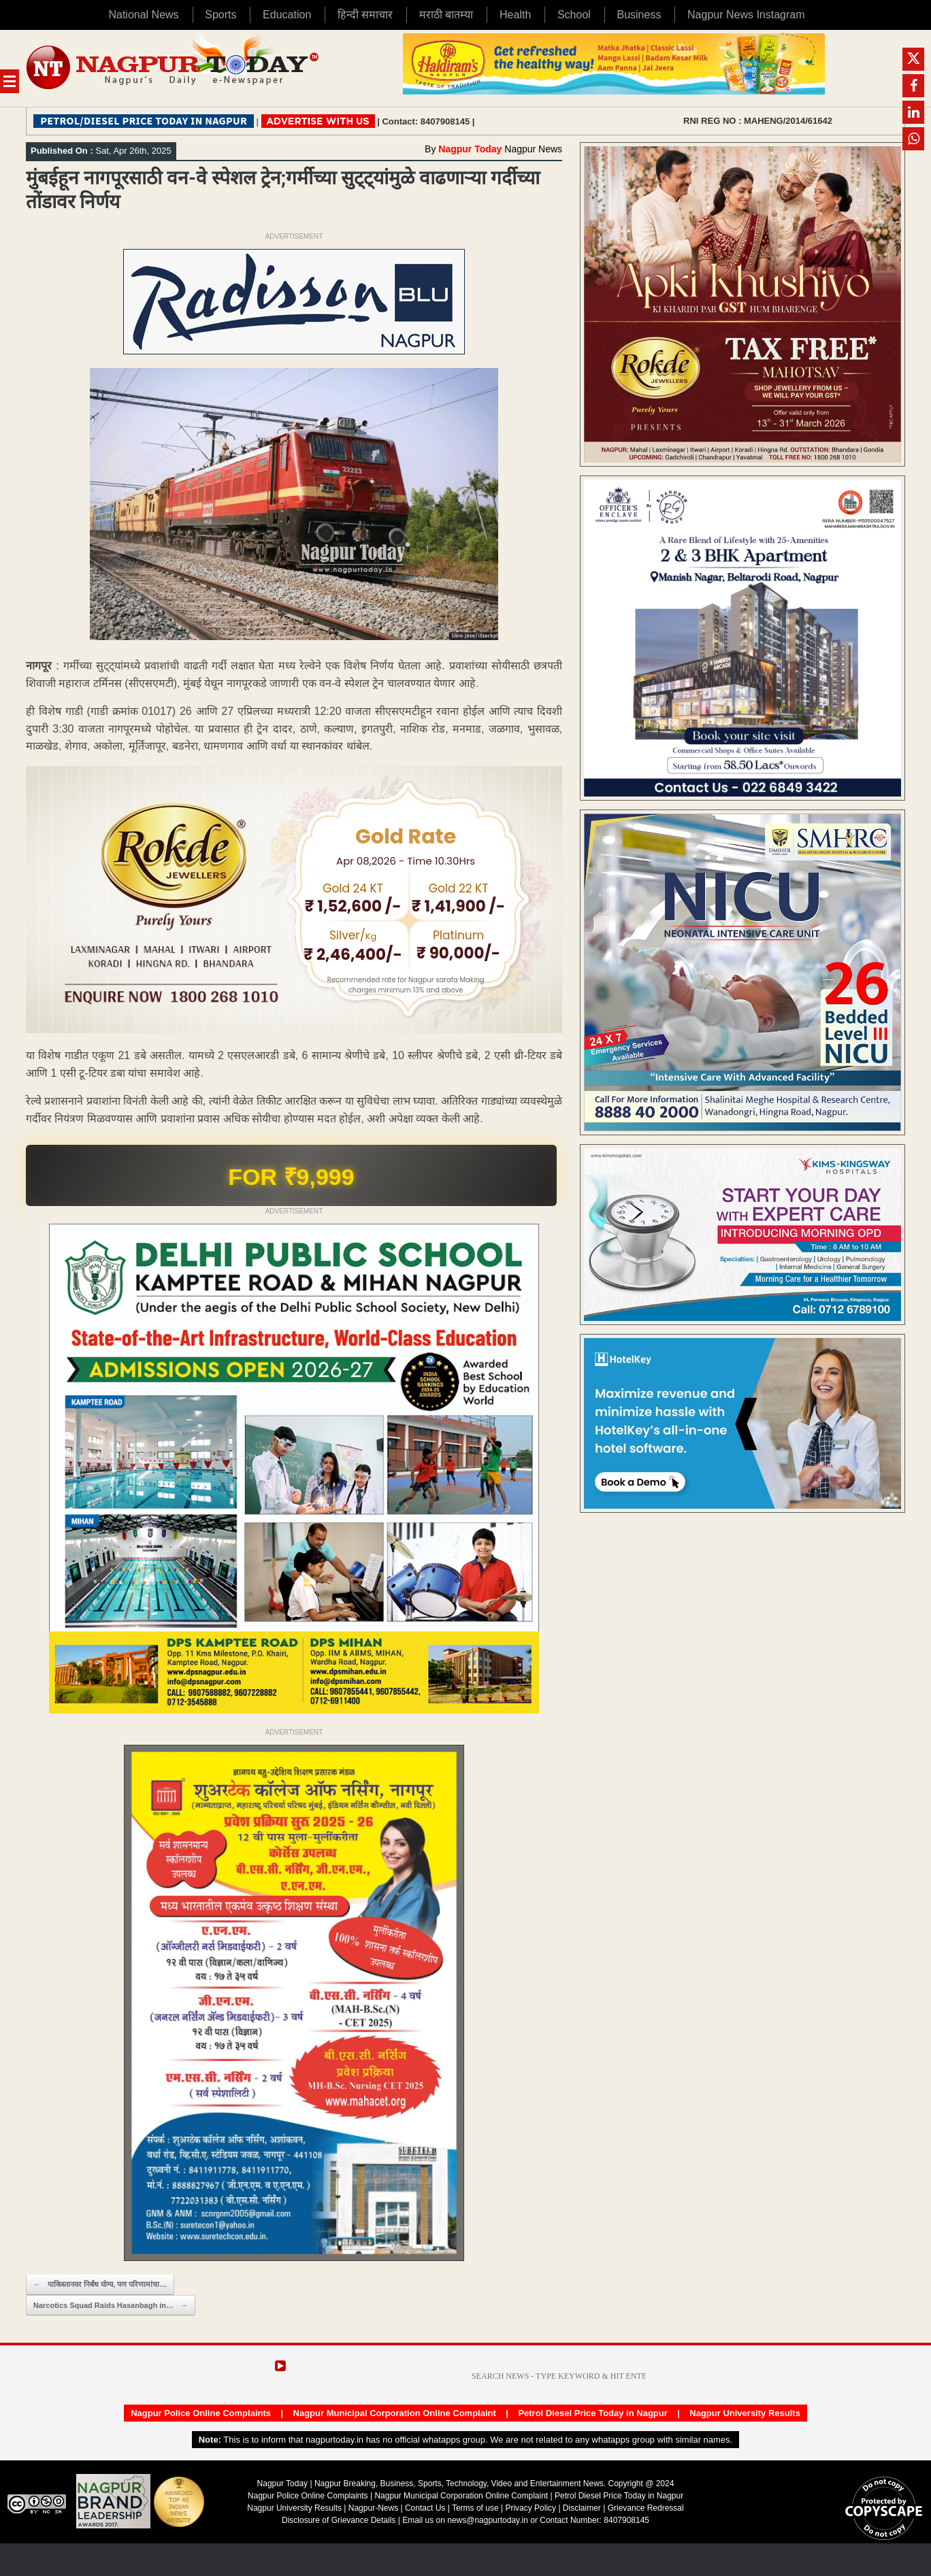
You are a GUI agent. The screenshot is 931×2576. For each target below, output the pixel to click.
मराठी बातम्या (446, 14)
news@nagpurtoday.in (487, 2520)
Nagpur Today (470, 149)
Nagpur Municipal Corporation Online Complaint (394, 2413)
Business (639, 14)
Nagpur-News (373, 2508)
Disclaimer (583, 2508)
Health (515, 14)
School (574, 14)
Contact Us (425, 2508)
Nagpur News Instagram (746, 14)
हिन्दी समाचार (365, 14)
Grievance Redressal (646, 2508)
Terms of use (475, 2508)
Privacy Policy (530, 2508)
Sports (220, 14)
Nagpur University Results (744, 2413)
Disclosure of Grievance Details (338, 2520)
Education (287, 14)
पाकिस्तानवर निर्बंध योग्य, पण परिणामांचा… (100, 2284)
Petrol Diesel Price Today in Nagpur (592, 2413)
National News (143, 14)
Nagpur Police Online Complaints (201, 2413)
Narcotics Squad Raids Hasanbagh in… (110, 2305)
